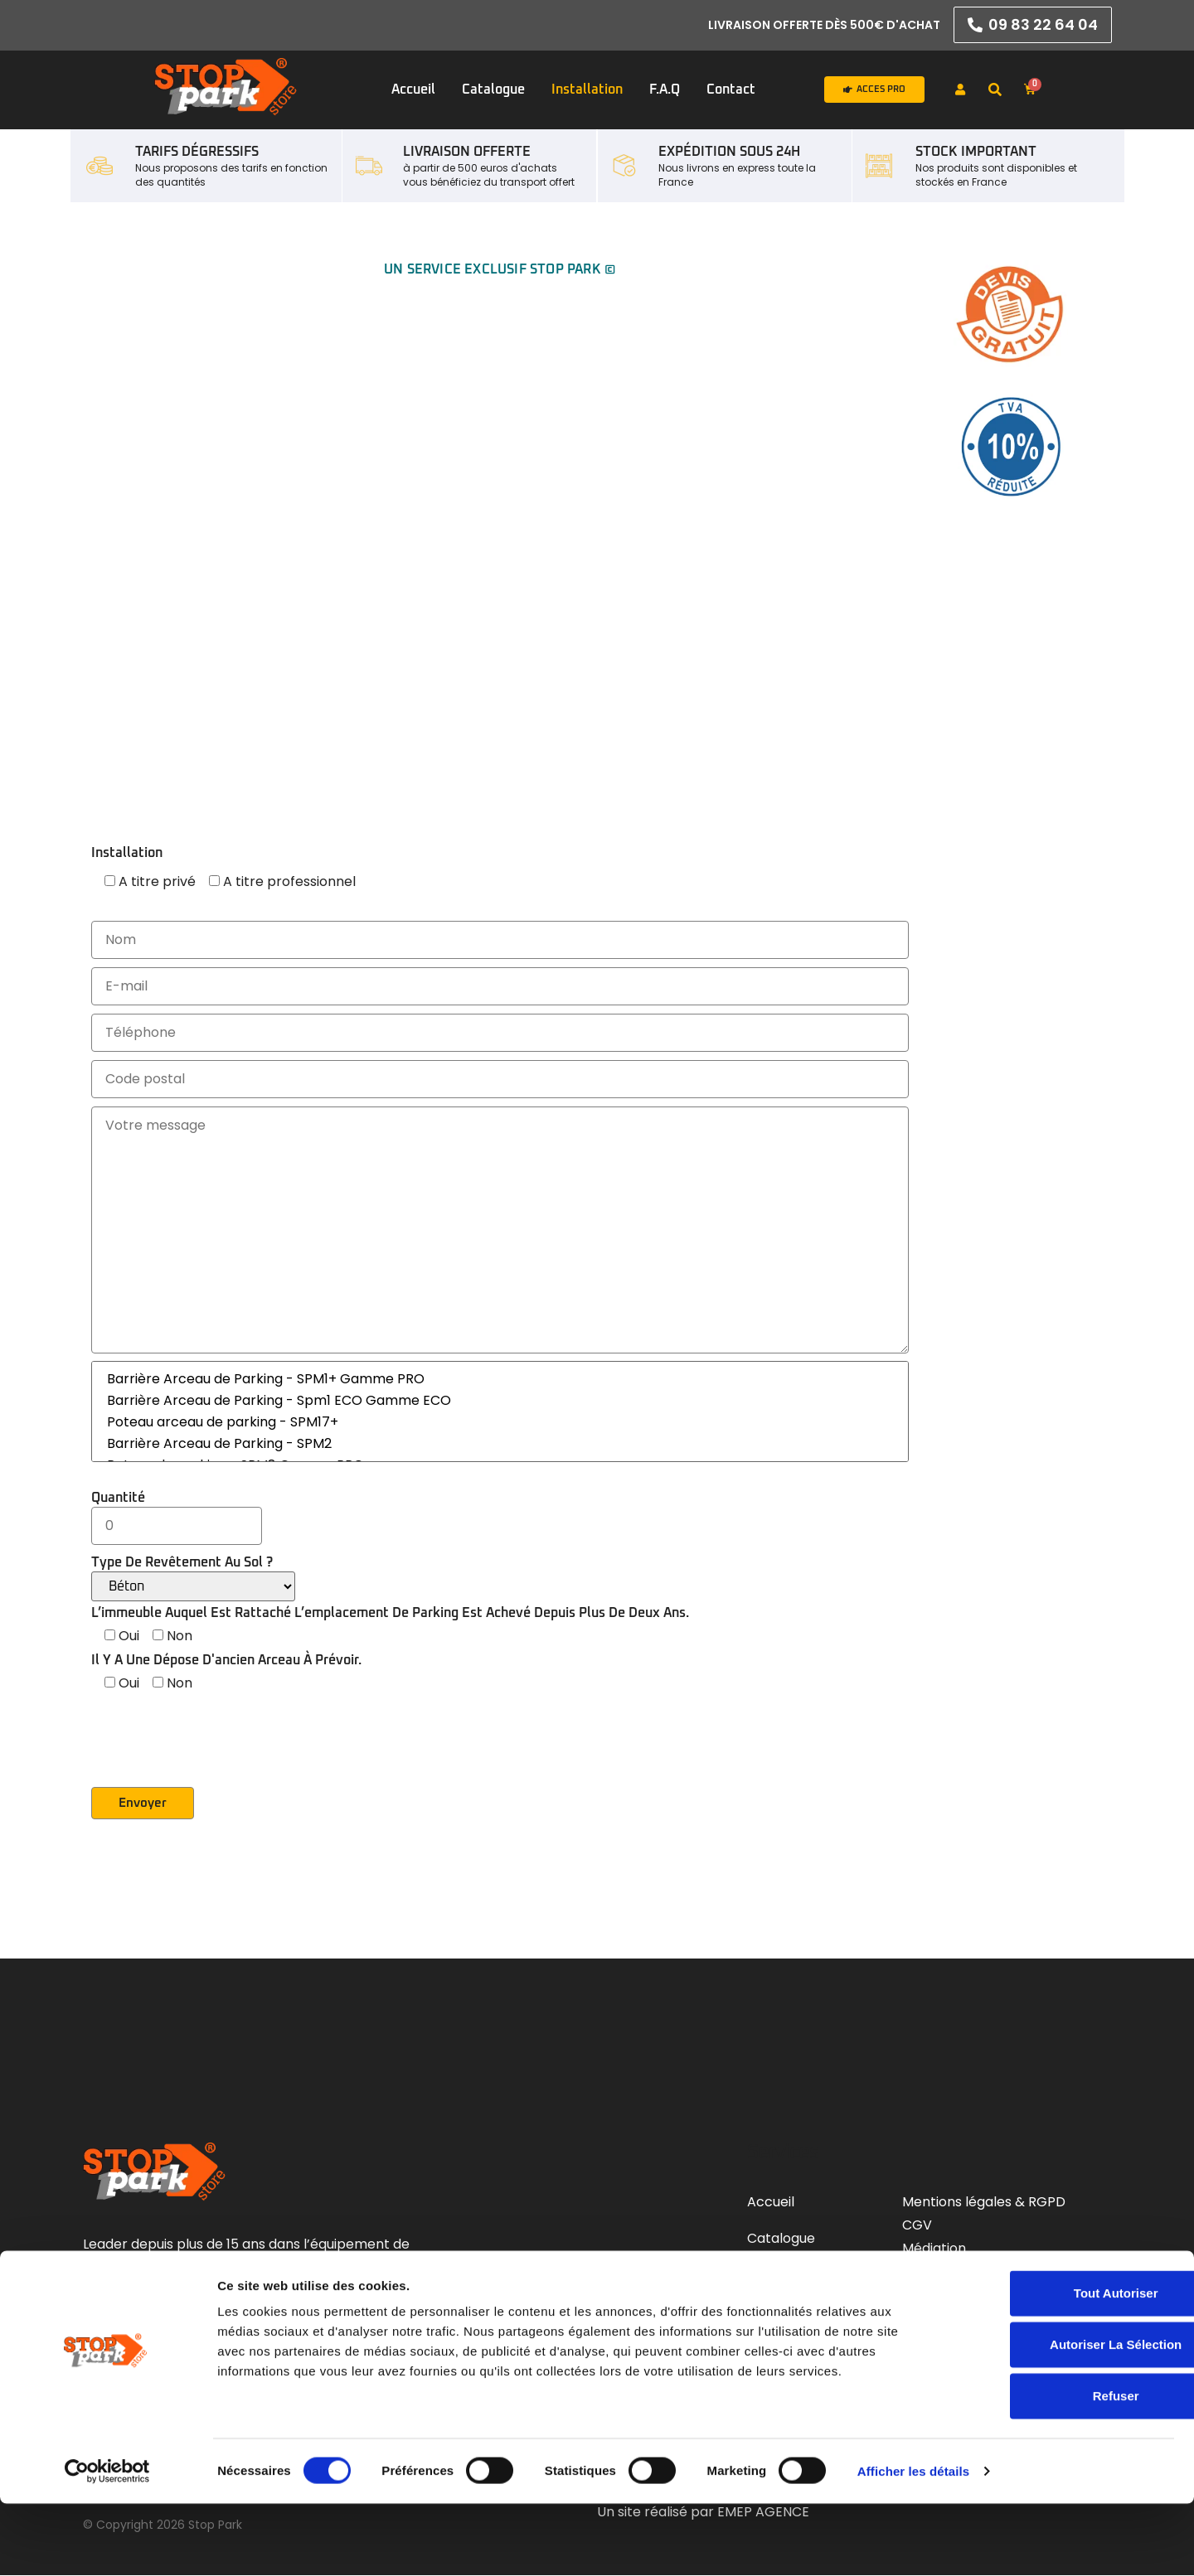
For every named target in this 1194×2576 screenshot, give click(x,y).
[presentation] (217, 1754)
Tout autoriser (1055, 2365)
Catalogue (493, 89)
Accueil (413, 89)
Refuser (1055, 2468)
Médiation (934, 2249)
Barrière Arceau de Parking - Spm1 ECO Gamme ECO (500, 1400)
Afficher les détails (913, 2543)
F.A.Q (664, 89)
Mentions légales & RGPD (983, 2202)
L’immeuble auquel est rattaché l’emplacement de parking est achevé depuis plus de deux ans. (390, 1613)
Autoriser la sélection (1055, 2416)
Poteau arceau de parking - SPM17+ (500, 1422)
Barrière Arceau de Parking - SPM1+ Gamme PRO (500, 1379)
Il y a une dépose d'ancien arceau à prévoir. (226, 1660)
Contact (730, 89)
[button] (995, 90)
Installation (587, 89)
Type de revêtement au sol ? (193, 1578)
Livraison (930, 2272)
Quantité (176, 1512)
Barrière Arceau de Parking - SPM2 (500, 1444)
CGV (918, 2225)
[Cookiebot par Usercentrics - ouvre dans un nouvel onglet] (107, 2543)
